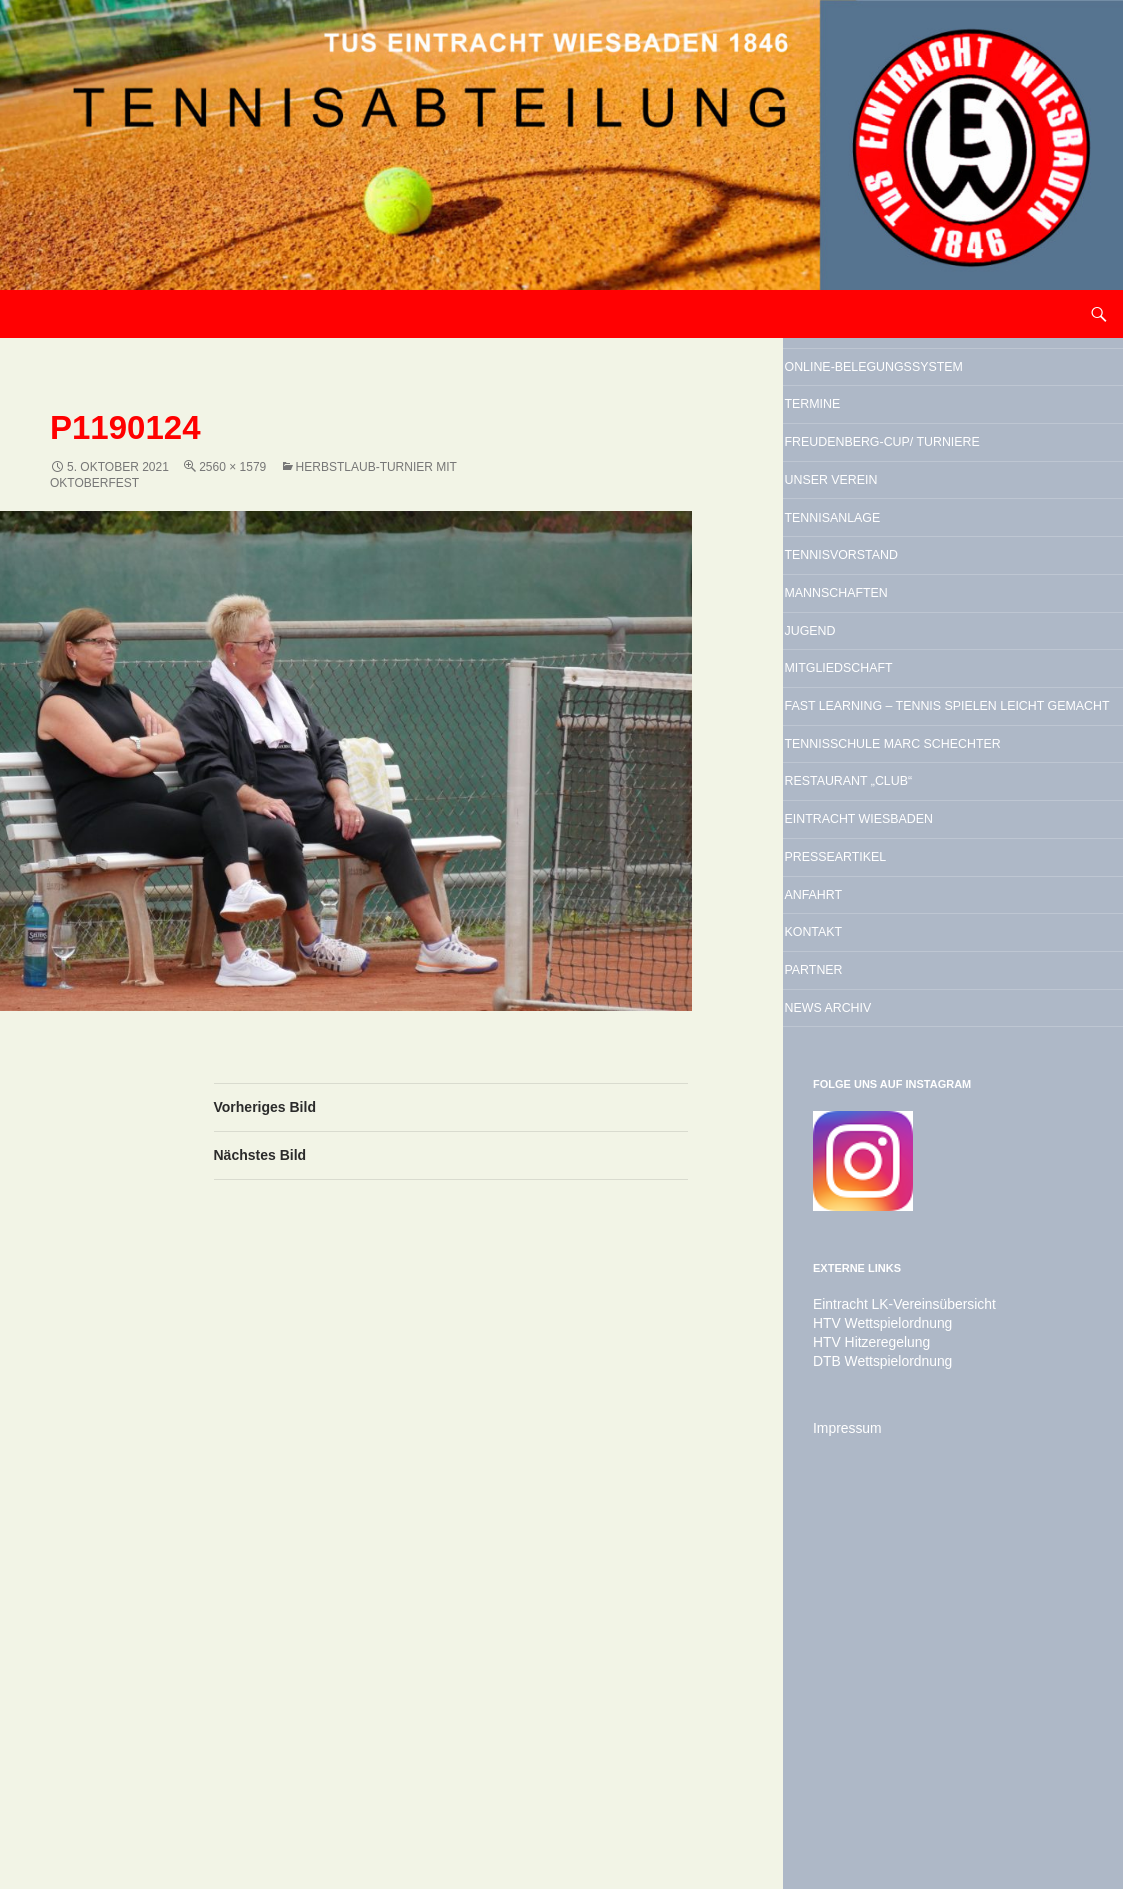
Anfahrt (859, 1208)
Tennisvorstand (904, 689)
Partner (860, 1310)
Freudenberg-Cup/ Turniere (917, 521)
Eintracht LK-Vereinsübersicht (892, 1664)
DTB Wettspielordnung (873, 1718)
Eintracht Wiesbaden (933, 1106)
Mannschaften (896, 740)
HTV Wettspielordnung (873, 1682)
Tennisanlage (890, 638)
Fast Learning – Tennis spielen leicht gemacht (946, 908)
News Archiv (883, 1361)
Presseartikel (895, 1157)
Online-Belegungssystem (916, 389)
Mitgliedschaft (900, 842)
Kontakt (859, 1259)
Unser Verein (888, 587)
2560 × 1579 (232, 467)
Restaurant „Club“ (916, 1055)
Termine (858, 455)
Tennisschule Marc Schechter (922, 989)
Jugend (854, 791)
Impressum (842, 1784)
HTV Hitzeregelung (863, 1700)
